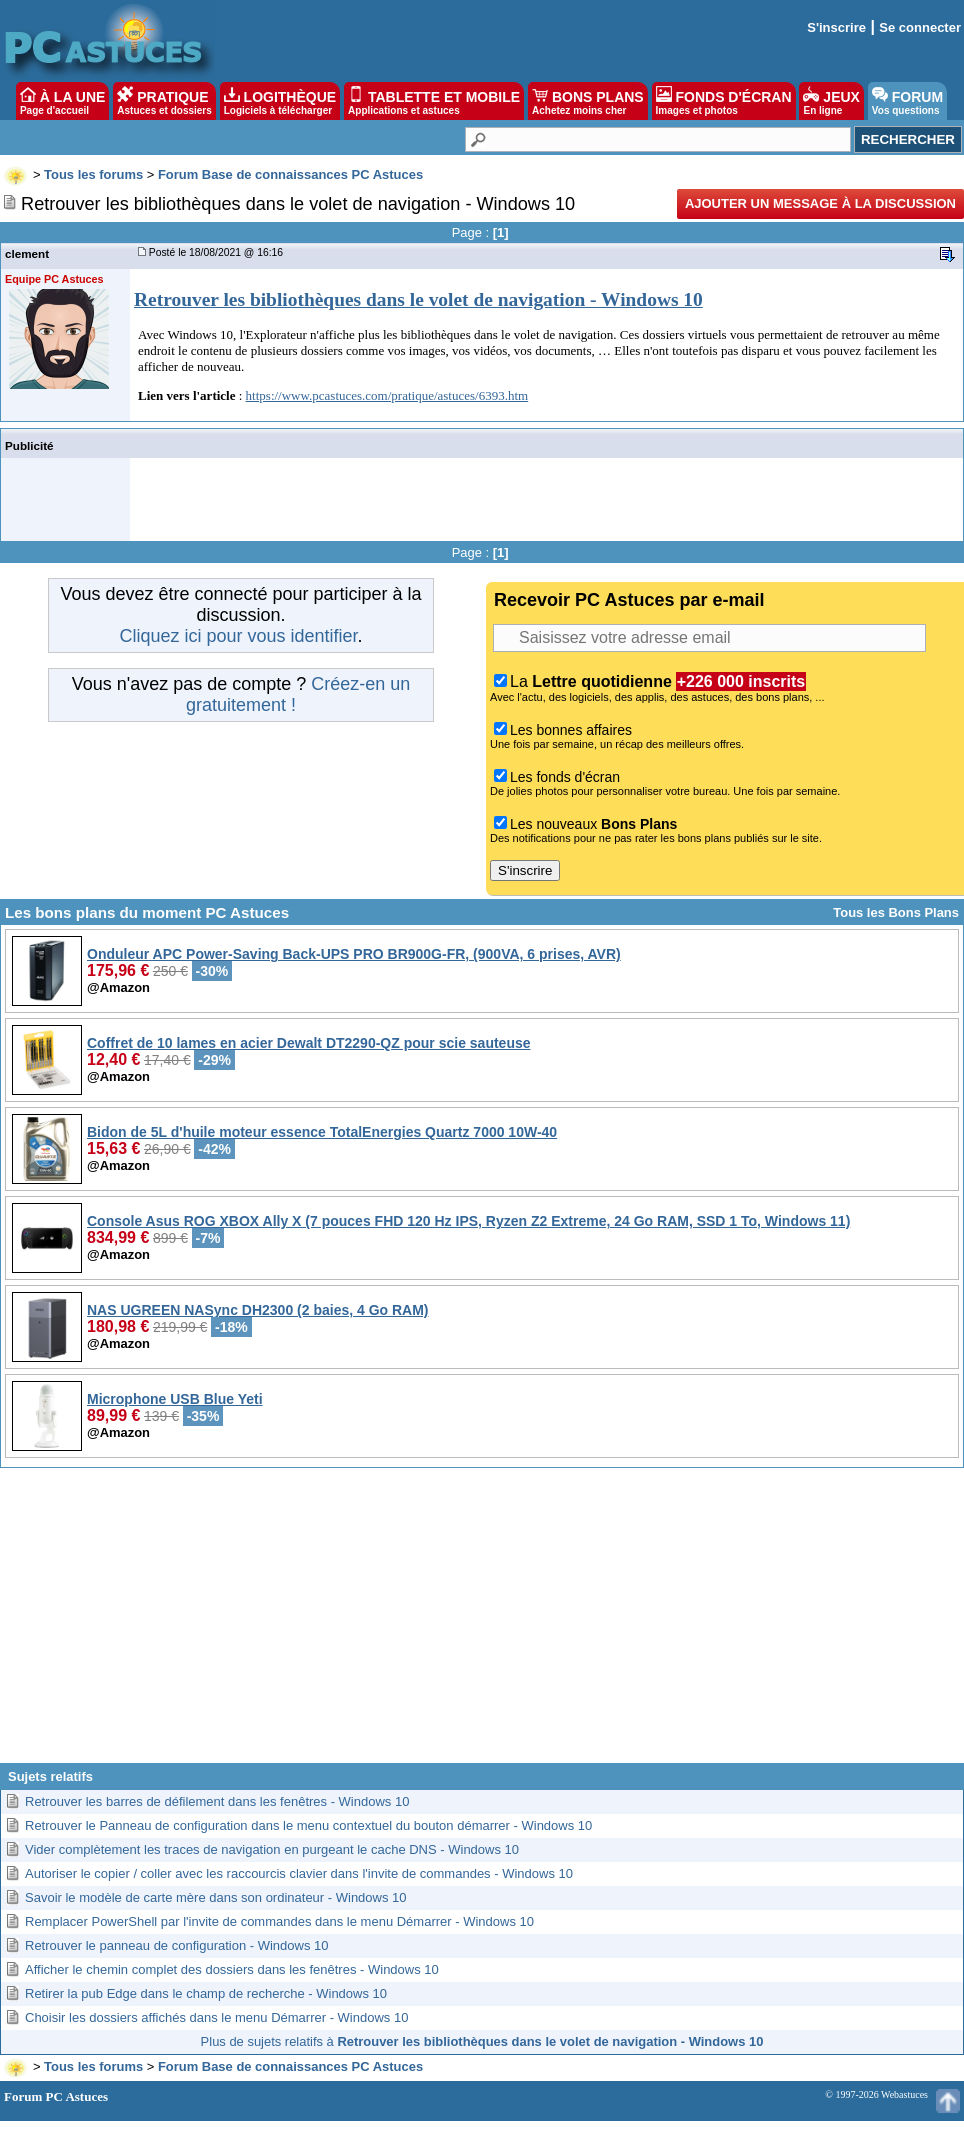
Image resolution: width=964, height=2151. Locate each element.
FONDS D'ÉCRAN (724, 101)
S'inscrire (836, 27)
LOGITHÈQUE (280, 101)
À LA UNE (62, 101)
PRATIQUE (164, 101)
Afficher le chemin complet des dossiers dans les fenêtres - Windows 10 (232, 1969)
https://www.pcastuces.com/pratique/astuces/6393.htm (387, 395)
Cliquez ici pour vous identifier (238, 636)
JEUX (831, 101)
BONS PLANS (588, 101)
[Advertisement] (482, 1623)
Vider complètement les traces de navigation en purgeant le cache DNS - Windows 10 (272, 1849)
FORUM (907, 101)
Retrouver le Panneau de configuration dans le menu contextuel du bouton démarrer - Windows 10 (308, 1825)
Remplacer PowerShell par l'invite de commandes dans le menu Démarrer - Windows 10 (279, 1921)
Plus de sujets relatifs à (482, 2041)
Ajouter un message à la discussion (820, 203)
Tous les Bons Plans (896, 912)
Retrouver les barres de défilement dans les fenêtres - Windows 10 (217, 1801)
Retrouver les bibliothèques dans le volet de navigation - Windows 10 (418, 299)
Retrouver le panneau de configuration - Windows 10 (177, 1945)
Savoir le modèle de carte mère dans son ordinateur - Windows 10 (216, 1897)
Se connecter (920, 27)
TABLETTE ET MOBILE (434, 101)
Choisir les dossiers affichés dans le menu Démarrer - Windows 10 (216, 2017)
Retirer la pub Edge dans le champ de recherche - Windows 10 (206, 1993)
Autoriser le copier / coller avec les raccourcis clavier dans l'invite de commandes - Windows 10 (299, 1873)
